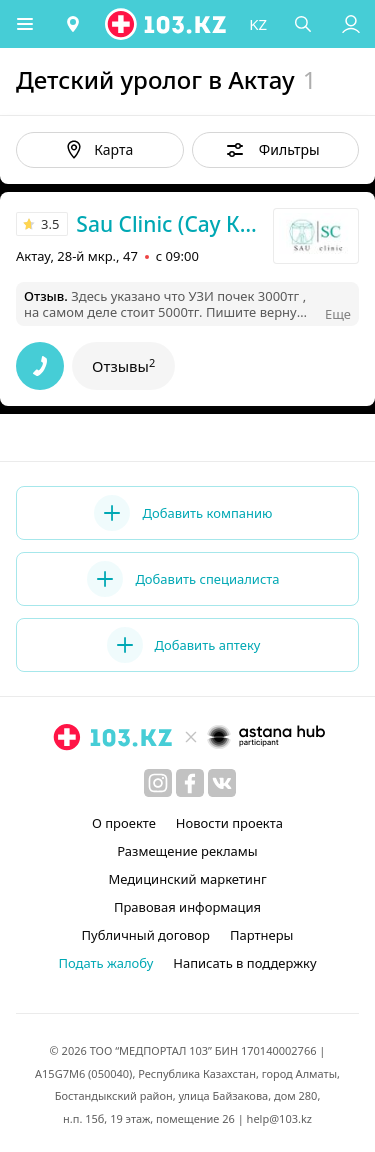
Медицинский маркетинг (187, 879)
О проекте (124, 823)
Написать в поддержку (244, 963)
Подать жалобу (105, 963)
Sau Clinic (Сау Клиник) (172, 224)
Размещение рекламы (187, 851)
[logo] (167, 24)
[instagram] (158, 783)
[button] (25, 24)
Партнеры (262, 935)
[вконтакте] (222, 783)
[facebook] (190, 783)
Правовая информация (187, 907)
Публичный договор (146, 935)
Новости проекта (229, 823)
